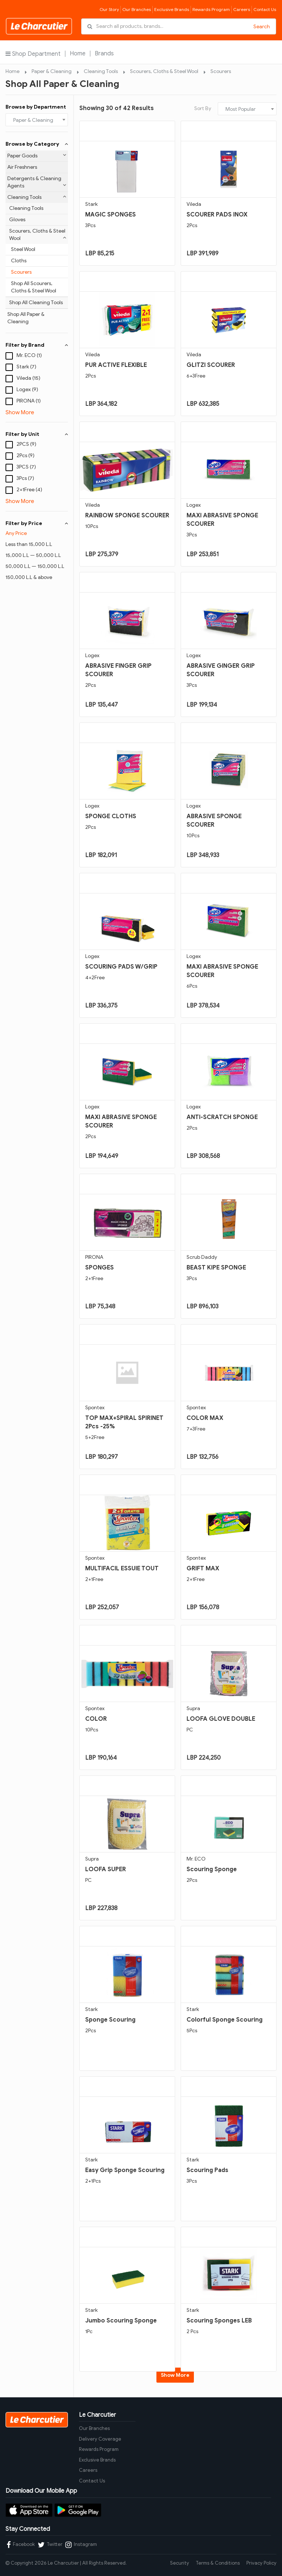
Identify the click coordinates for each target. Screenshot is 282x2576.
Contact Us (264, 9)
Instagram (81, 2544)
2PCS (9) (26, 444)
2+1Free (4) (29, 490)
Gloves (17, 219)
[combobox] (37, 119)
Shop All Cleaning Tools (36, 302)
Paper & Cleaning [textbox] (33, 120)
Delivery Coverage (100, 2439)
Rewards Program (211, 9)
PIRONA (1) (29, 401)
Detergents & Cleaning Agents (36, 182)
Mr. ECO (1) (29, 355)
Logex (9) (27, 389)
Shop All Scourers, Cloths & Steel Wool (33, 287)
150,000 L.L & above (29, 577)
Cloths (18, 261)
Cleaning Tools (101, 71)
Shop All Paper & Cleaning (25, 318)
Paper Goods (36, 155)
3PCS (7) (26, 467)
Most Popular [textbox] (240, 109)
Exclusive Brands (171, 9)
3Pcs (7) (25, 478)
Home (78, 54)
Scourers (220, 71)
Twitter (50, 2544)
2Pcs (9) (26, 455)
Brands (104, 54)
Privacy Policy (261, 2563)
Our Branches (136, 9)
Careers (241, 9)
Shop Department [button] (33, 54)
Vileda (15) (28, 378)
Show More (20, 412)
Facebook (21, 2544)
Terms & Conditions (218, 2563)
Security (179, 2563)
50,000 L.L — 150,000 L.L (35, 566)
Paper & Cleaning (52, 71)
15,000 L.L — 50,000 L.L (33, 555)
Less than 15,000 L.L (29, 544)
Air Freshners (22, 167)
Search (261, 26)
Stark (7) (26, 367)
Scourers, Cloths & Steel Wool (164, 71)
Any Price (16, 533)
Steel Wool (23, 249)
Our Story (109, 9)
